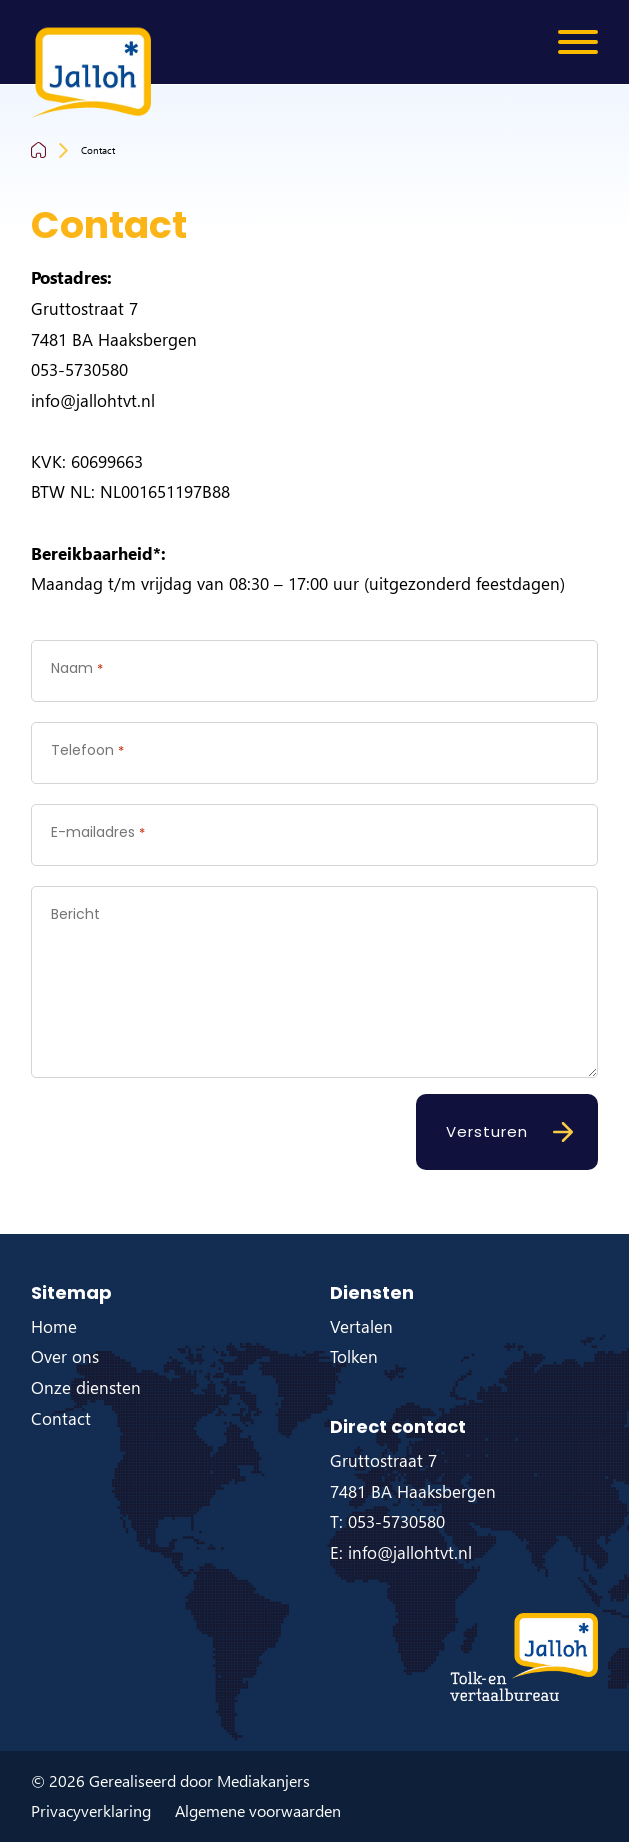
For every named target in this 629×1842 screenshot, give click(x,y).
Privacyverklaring (91, 1810)
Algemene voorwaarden (258, 1810)
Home (54, 1326)
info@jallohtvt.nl (93, 400)
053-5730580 (79, 369)
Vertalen (361, 1326)
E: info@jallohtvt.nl (401, 1552)
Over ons (65, 1356)
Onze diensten (86, 1387)
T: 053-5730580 (387, 1521)
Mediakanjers (263, 1780)
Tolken (354, 1356)
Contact (98, 150)
